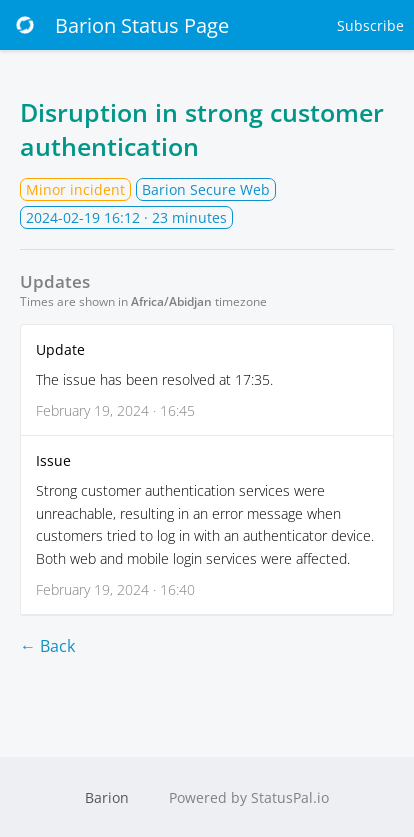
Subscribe (370, 25)
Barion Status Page (119, 25)
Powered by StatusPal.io (249, 797)
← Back (47, 646)
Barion (107, 797)
